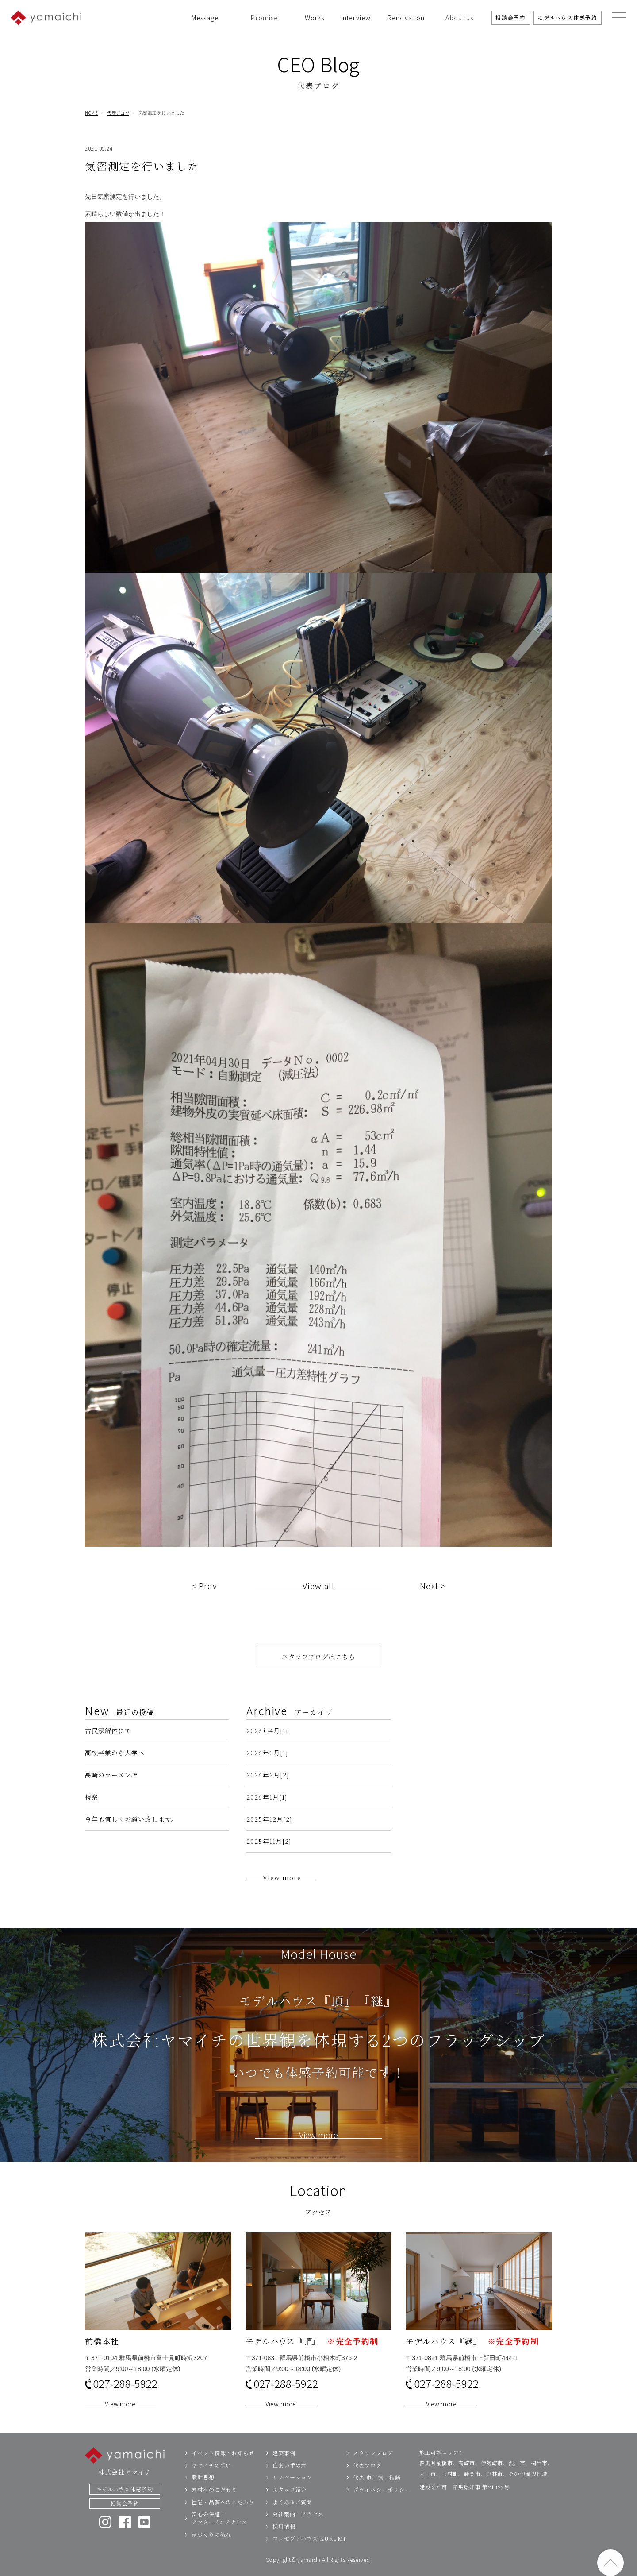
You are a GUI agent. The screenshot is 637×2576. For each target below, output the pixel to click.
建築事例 (283, 2471)
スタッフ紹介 (289, 2508)
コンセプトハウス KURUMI (309, 2557)
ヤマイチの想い (211, 2483)
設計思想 (203, 2496)
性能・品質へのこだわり (223, 2520)
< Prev (204, 1604)
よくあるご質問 (292, 2520)
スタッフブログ (373, 2471)
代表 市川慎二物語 (376, 2496)
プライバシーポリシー (381, 2508)
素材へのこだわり (214, 2508)
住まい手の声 (289, 2483)
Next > (433, 1604)
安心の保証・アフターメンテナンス (219, 2536)
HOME (91, 113)
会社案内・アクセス (298, 2532)
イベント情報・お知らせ (223, 2471)
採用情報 (283, 2545)
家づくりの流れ (211, 2553)
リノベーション (292, 2496)
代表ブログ (118, 113)
